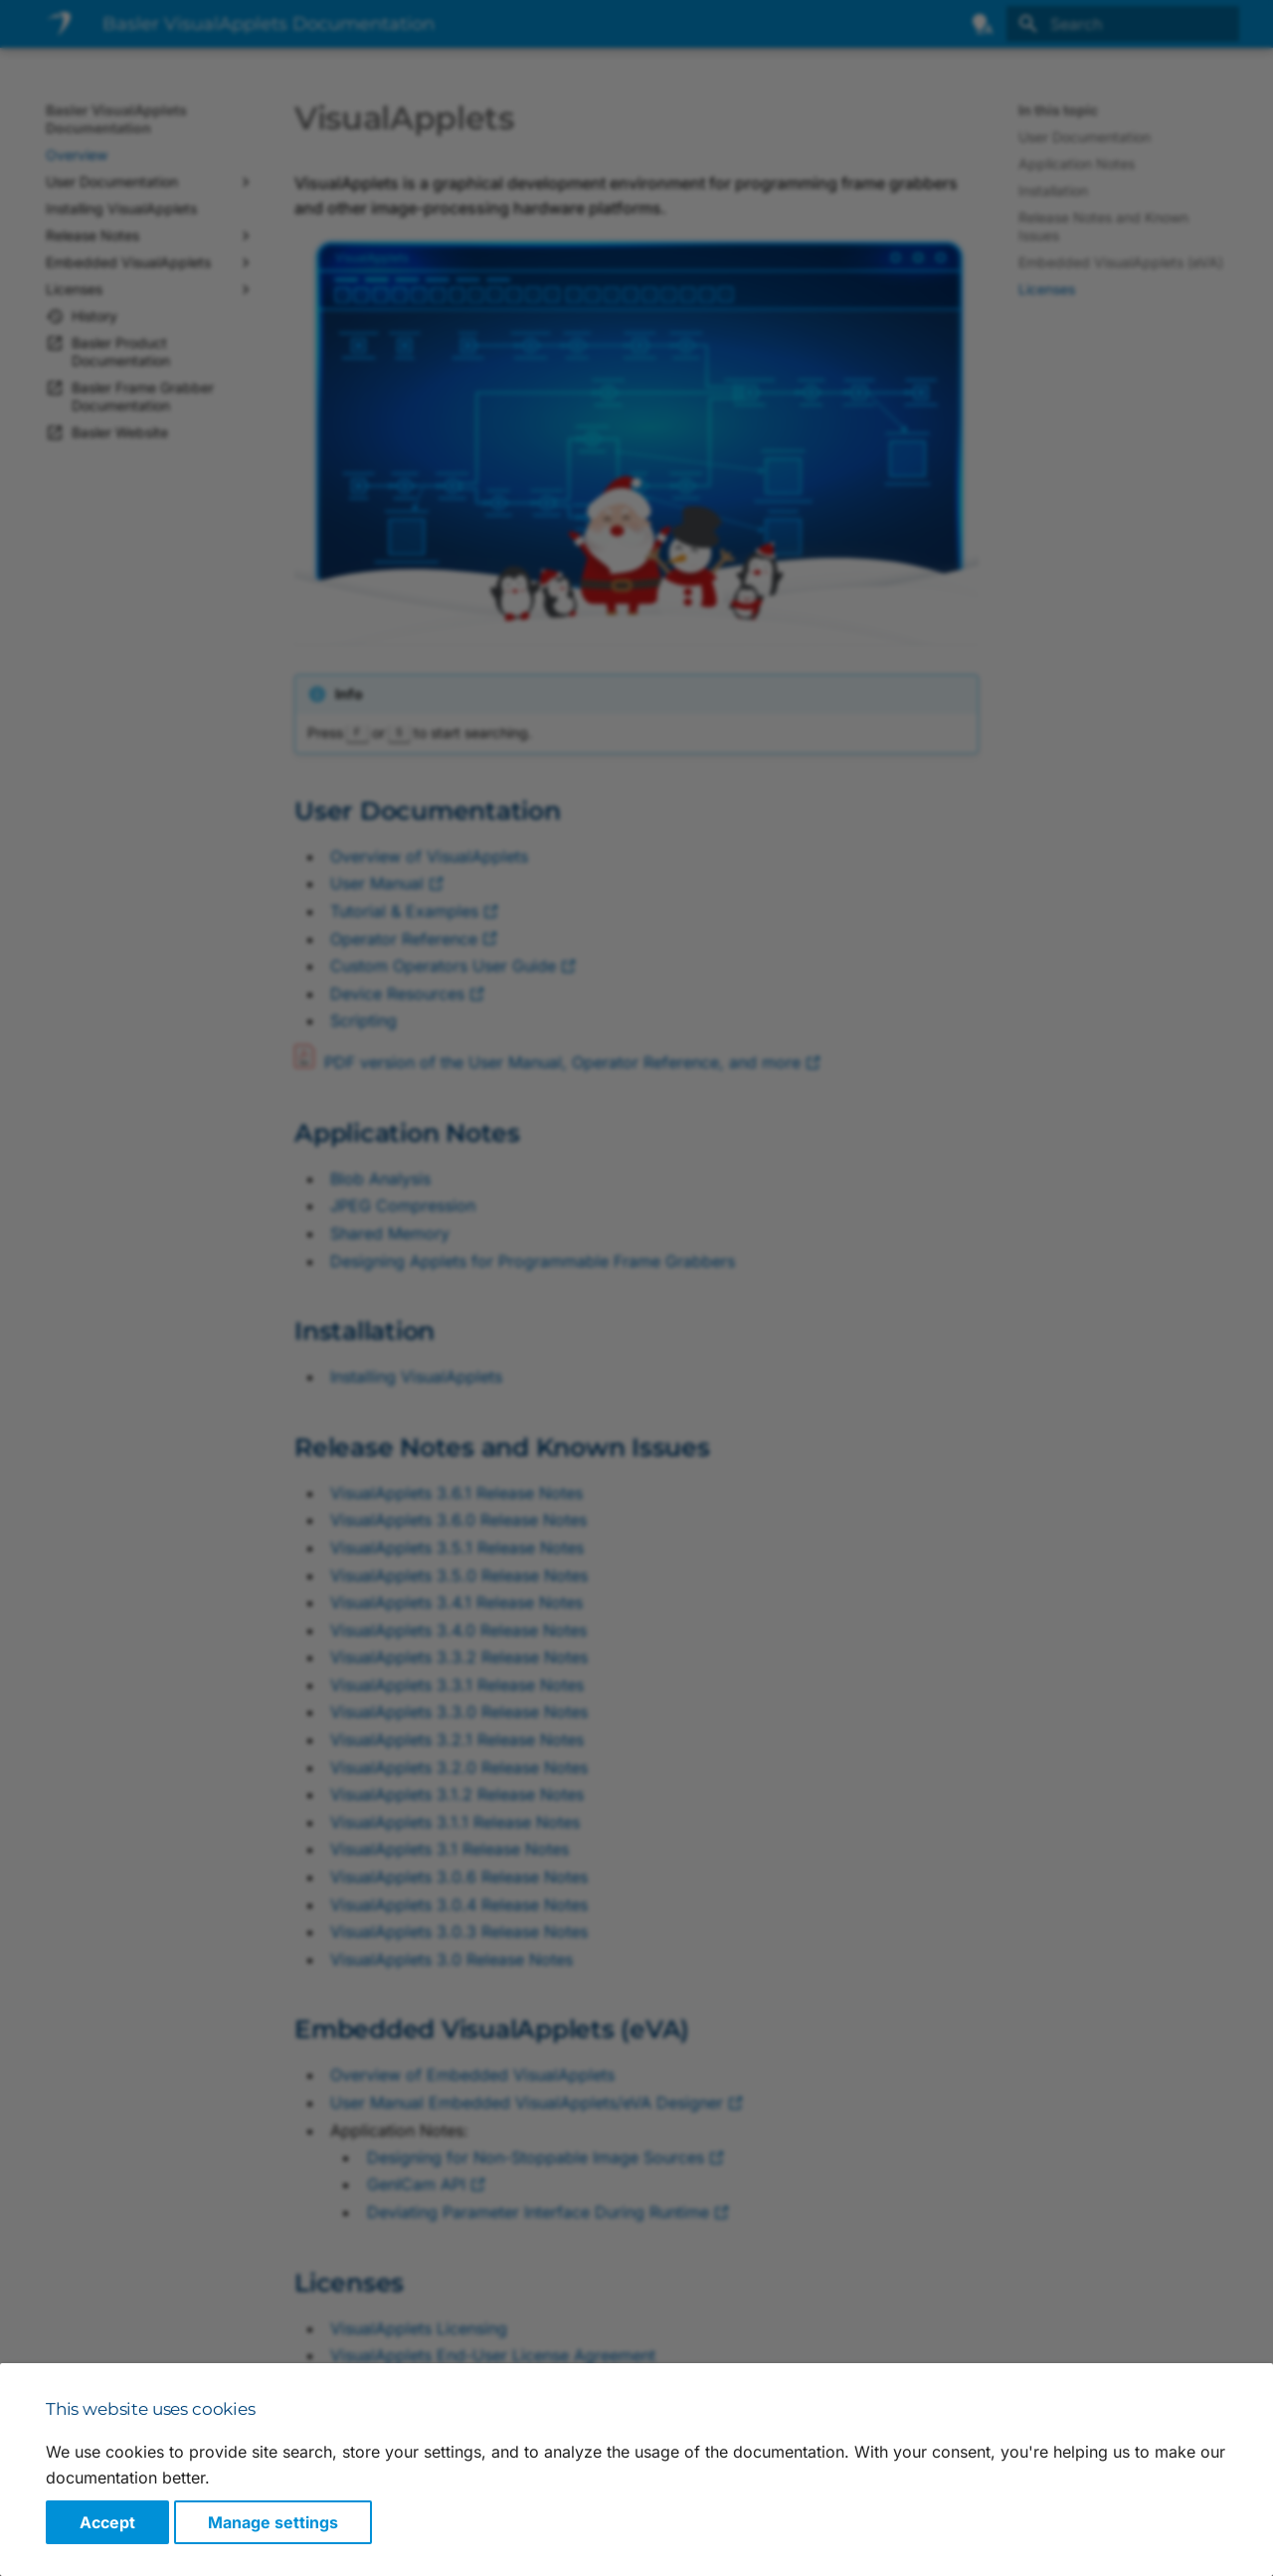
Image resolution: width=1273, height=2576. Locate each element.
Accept (107, 2522)
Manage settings (273, 2522)
